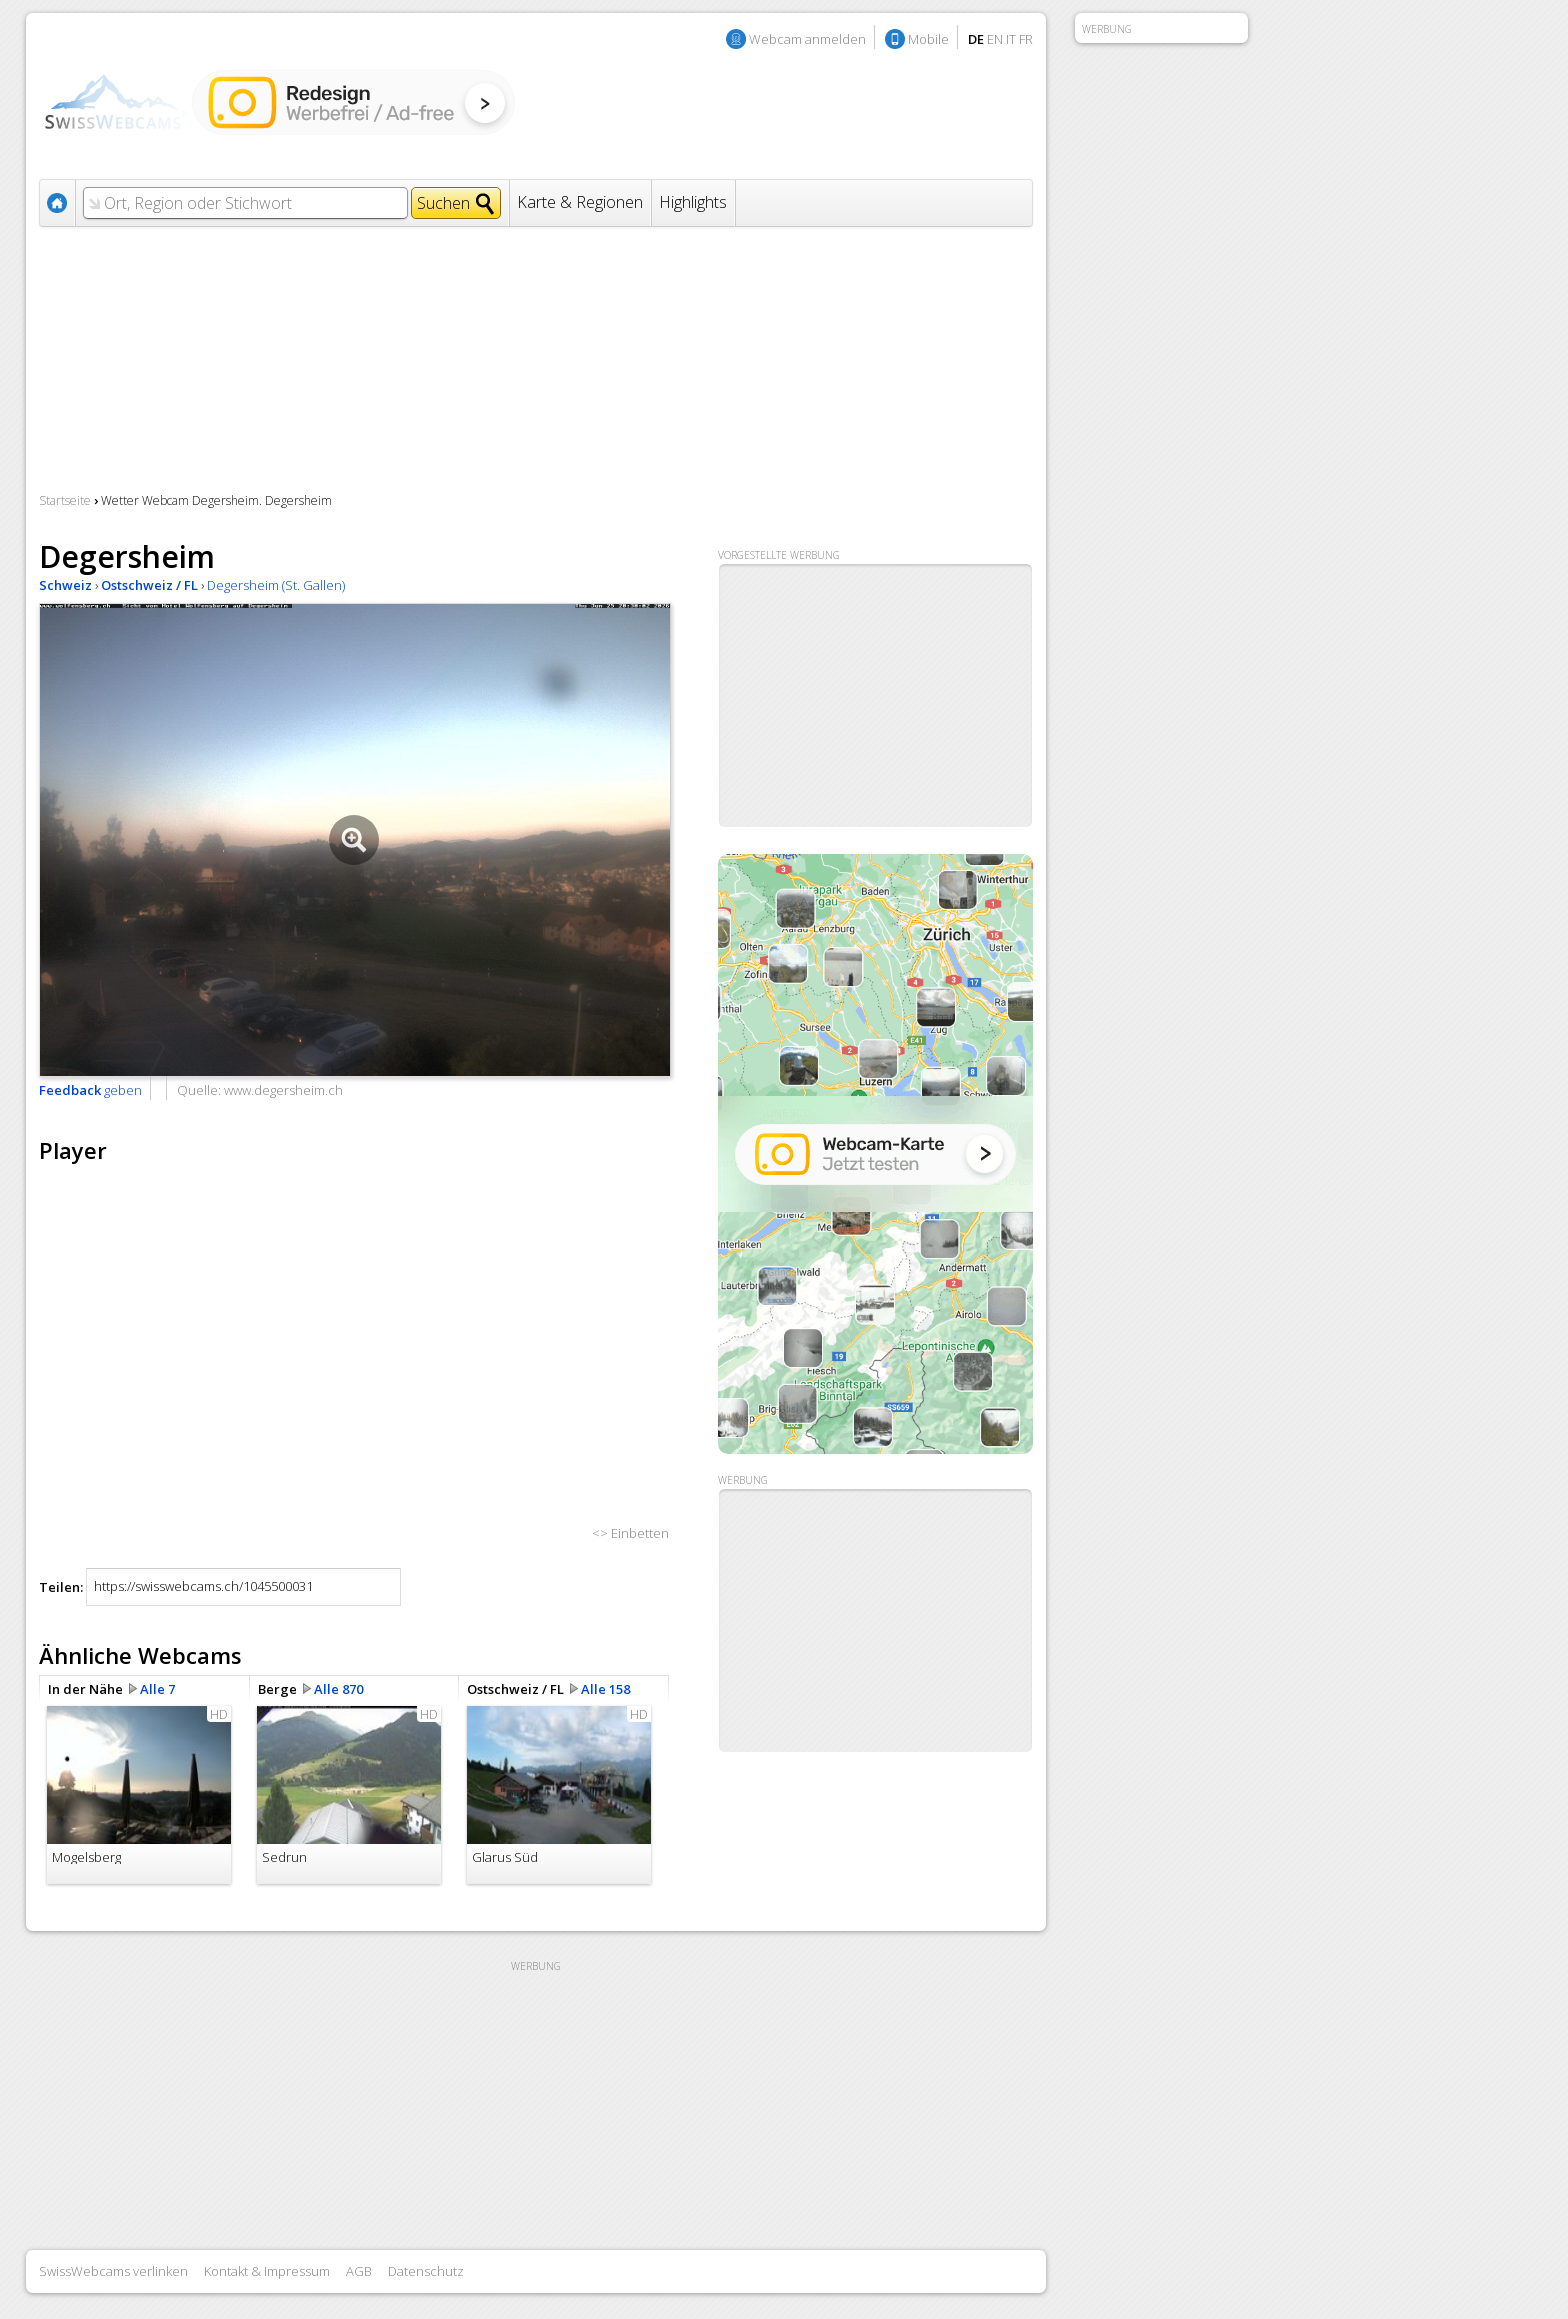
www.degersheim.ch (283, 1090)
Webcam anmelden (807, 39)
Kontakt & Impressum (267, 2271)
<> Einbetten (630, 1533)
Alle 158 (605, 1689)
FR (1026, 39)
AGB (359, 2271)
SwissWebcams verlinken (113, 2271)
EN (995, 39)
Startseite (65, 500)
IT (1011, 39)
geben (90, 1090)
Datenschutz (426, 2271)
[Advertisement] (876, 1621)
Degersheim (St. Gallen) (276, 585)
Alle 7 (157, 1689)
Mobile (928, 39)
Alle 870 (338, 1689)
